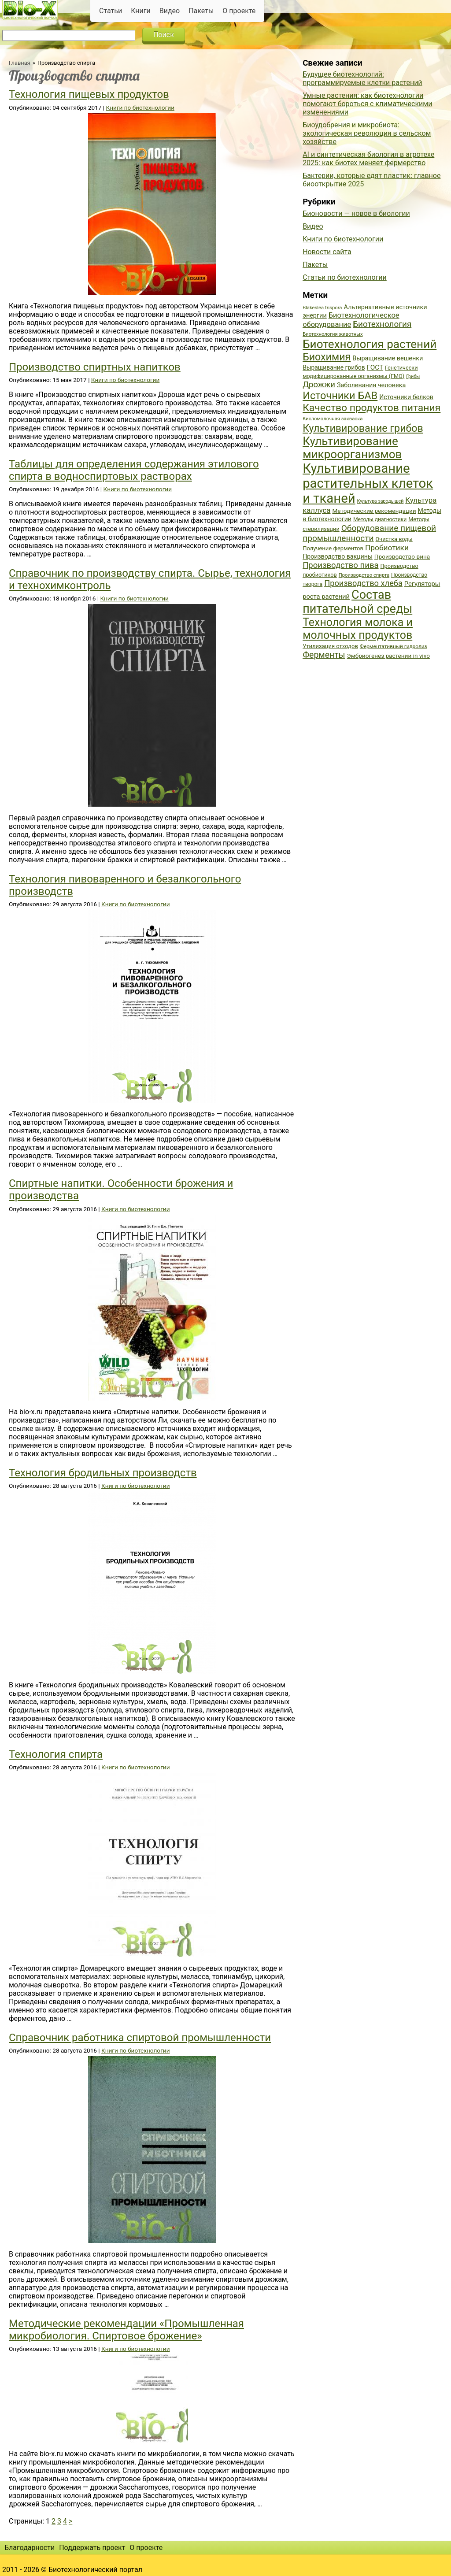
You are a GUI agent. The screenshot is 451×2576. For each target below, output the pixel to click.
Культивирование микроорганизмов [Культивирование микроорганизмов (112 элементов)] (352, 447)
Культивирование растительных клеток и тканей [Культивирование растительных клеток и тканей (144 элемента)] (368, 483)
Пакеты (201, 11)
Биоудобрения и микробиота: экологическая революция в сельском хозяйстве (367, 133)
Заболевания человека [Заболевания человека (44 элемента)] (371, 385)
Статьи (110, 11)
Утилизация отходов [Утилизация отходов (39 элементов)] (330, 646)
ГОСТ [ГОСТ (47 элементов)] (375, 367)
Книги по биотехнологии (140, 107)
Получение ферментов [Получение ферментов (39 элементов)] (333, 548)
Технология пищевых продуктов (89, 94)
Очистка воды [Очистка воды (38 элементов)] (394, 539)
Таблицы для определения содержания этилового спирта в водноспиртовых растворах (134, 470)
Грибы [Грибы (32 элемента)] (413, 376)
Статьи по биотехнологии (345, 277)
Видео (169, 11)
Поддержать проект (92, 2547)
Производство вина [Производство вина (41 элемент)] (402, 556)
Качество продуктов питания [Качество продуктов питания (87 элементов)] (371, 408)
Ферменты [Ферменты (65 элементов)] (324, 655)
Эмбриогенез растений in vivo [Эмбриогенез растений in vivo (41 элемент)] (388, 655)
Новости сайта (327, 252)
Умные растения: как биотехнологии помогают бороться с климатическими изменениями (367, 103)
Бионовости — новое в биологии (356, 213)
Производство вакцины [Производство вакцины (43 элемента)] (338, 556)
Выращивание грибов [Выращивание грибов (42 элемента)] (334, 367)
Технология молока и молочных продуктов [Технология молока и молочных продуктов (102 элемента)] (358, 628)
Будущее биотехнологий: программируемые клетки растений (362, 78)
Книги (141, 11)
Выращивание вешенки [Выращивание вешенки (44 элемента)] (387, 358)
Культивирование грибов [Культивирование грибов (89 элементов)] (363, 428)
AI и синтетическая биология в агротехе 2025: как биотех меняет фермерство (368, 158)
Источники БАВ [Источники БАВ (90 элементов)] (340, 395)
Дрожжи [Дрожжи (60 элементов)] (319, 384)
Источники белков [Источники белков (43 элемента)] (406, 396)
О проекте (238, 11)
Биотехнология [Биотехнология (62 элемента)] (382, 324)
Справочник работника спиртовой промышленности (140, 2037)
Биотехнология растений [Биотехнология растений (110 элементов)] (369, 344)
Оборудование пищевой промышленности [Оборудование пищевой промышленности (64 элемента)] (369, 533)
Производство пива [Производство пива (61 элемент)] (340, 565)
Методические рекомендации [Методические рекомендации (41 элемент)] (374, 510)
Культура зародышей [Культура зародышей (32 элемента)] (380, 501)
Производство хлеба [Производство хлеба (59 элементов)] (363, 583)
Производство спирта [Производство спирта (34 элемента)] (364, 575)
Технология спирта (56, 1754)
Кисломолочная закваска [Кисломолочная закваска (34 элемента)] (332, 419)
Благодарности (29, 2547)
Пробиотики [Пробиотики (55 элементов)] (387, 547)
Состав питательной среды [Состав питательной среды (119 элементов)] (357, 602)
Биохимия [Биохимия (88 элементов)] (327, 357)
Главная (19, 62)
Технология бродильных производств (103, 1473)
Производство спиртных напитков (95, 367)
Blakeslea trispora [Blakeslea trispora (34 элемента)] (322, 308)
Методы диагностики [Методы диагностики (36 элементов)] (380, 519)
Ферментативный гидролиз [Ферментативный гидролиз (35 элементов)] (393, 646)
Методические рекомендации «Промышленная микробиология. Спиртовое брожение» (126, 2329)
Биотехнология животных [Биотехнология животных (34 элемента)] (332, 334)
